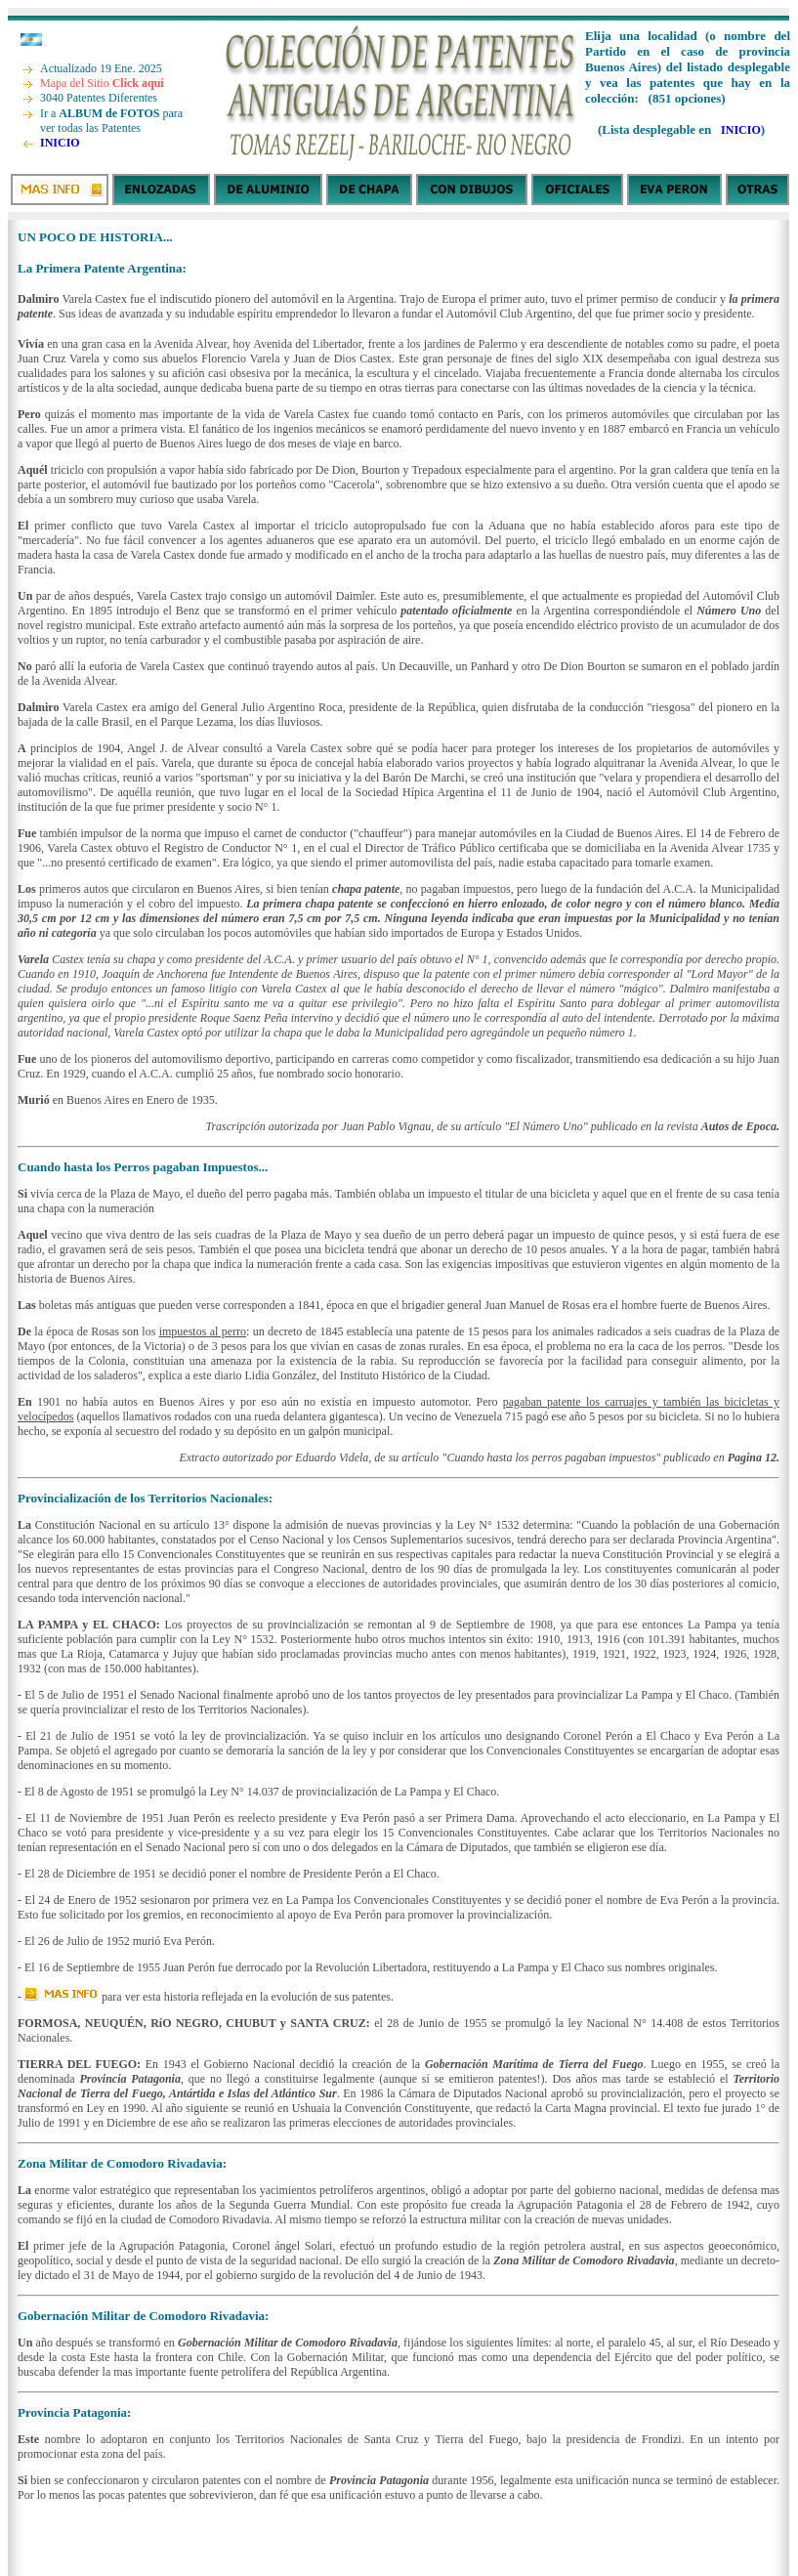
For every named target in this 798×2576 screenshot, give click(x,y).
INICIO (60, 142)
